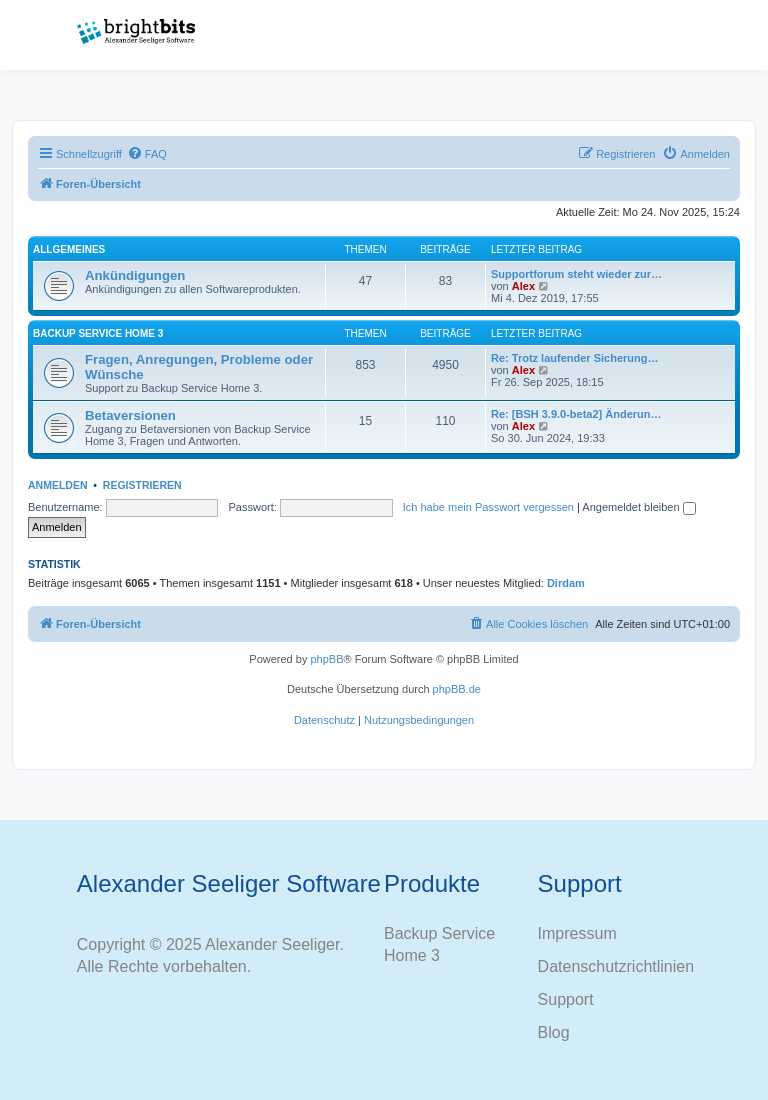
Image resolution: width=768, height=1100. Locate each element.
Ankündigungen (135, 275)
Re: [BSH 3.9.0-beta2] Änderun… (576, 414)
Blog (554, 1032)
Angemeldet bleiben (638, 507)
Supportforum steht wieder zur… (576, 274)
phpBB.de (457, 689)
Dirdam (566, 583)
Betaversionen (130, 415)
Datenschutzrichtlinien (616, 966)
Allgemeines (69, 249)
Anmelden (58, 485)
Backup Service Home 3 (98, 333)
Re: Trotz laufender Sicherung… (574, 358)
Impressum (577, 933)
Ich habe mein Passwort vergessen (488, 507)
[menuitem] (147, 154)
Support (566, 999)
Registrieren (142, 485)
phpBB (326, 659)
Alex (523, 286)
